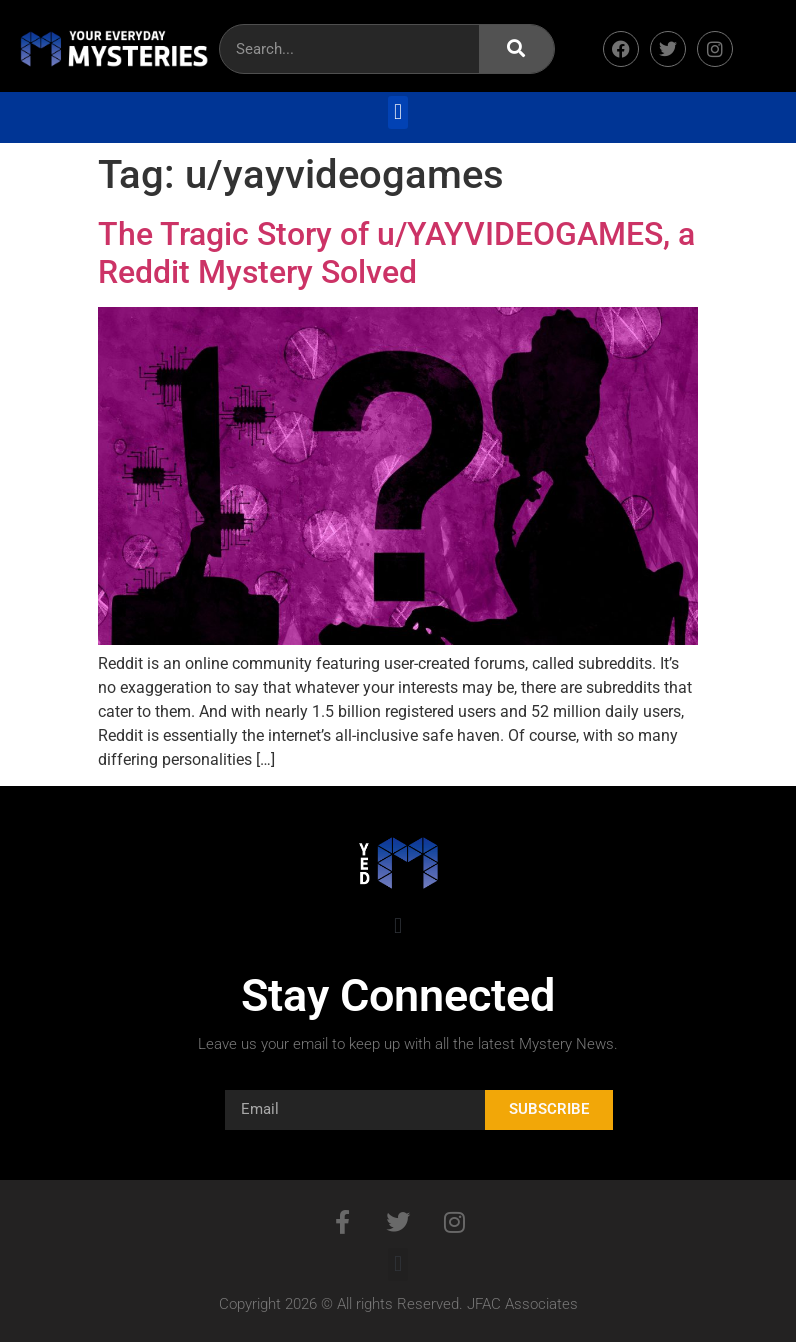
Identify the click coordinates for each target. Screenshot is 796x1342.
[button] (397, 112)
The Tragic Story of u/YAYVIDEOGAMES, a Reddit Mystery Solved (396, 253)
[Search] (516, 49)
